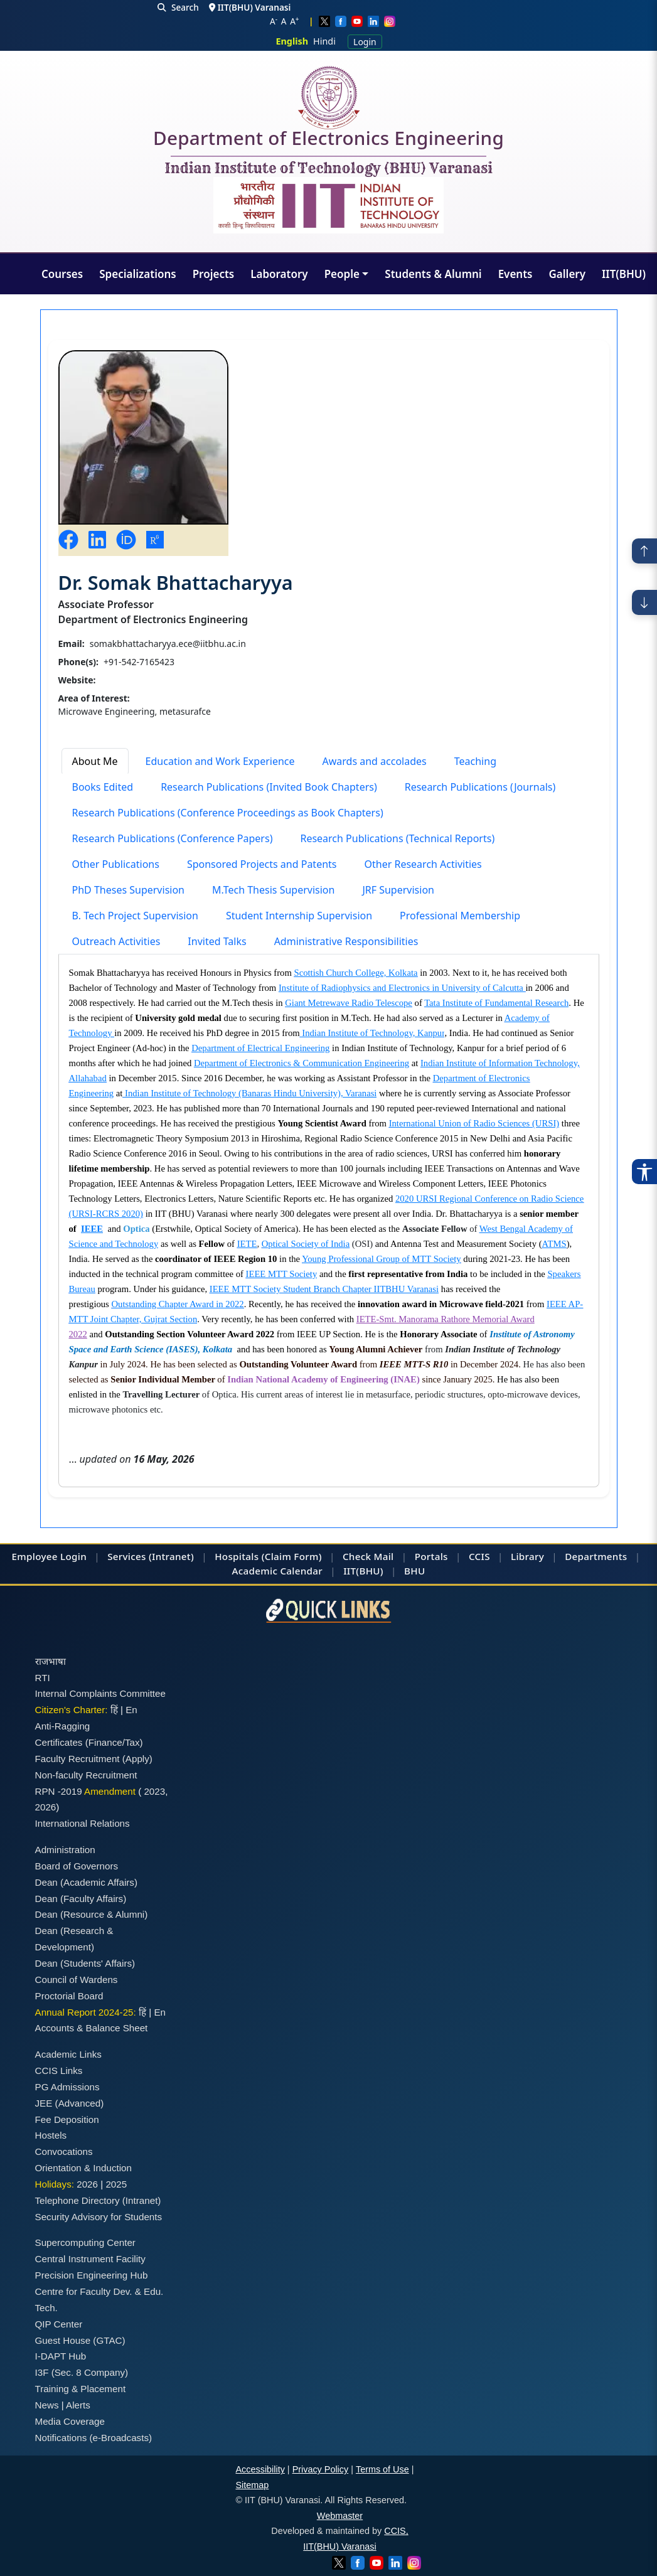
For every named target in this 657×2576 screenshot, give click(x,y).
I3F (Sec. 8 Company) (82, 2372)
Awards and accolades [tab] (375, 761)
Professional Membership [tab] (460, 915)
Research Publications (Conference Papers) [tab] (172, 838)
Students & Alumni (433, 274)
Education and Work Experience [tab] (220, 761)
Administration (65, 1849)
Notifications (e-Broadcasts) (93, 2437)
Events (515, 274)
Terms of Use (382, 2469)
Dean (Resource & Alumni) (91, 1914)
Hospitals (237, 1556)
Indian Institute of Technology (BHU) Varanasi (328, 169)
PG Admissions (67, 2087)
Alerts (78, 2405)
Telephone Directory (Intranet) (98, 2200)
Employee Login (49, 1556)
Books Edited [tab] (103, 787)
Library (527, 1556)
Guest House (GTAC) (80, 2340)
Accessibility (260, 2469)
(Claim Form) (292, 1556)
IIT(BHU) (624, 274)
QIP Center (59, 2324)
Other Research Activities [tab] (423, 864)
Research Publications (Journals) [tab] (480, 787)
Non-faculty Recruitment (86, 1775)
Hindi (324, 41)
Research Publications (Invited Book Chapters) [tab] (269, 787)
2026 (45, 1807)
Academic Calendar (277, 1570)
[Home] (328, 97)
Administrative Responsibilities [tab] (346, 941)
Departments (596, 1556)
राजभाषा (50, 1661)
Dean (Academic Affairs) (86, 1882)
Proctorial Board (69, 1996)
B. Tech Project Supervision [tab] (135, 915)
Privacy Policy (320, 2469)
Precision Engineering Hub (91, 2275)
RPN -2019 (58, 1791)
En (131, 1709)
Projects (214, 274)
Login (365, 42)
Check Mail (368, 1556)
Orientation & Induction (83, 2167)
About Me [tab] (95, 761)
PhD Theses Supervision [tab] (128, 890)
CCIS (479, 1556)
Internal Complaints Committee (100, 1693)
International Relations (82, 1823)
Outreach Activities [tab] (116, 941)
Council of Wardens (76, 1979)
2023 (154, 1791)
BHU (414, 1570)
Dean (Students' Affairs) (85, 1963)
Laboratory (278, 274)
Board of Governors (77, 1866)
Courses (62, 274)
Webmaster (340, 2516)
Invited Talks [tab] (217, 941)
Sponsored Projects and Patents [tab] (262, 864)
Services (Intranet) (150, 1556)
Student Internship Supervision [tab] (299, 915)
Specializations (137, 274)
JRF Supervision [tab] (398, 890)
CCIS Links (59, 2070)
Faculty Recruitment (77, 1758)
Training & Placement (80, 2388)
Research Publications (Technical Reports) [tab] (397, 838)
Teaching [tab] (475, 761)
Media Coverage (70, 2421)
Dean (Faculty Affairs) (81, 1898)
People (342, 274)
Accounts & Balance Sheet (91, 2028)
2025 (116, 2184)
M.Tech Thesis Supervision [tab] (273, 890)
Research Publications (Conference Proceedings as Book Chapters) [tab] (227, 813)
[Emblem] (328, 205)
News (47, 2405)
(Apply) (137, 1758)
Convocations (64, 2151)
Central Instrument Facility (90, 2258)
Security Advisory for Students (99, 2216)
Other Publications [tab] (115, 864)
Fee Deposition (67, 2119)
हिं (114, 1709)
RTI (42, 1677)
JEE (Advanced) (69, 2103)
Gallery (566, 274)
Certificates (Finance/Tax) (89, 1742)
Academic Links (68, 2054)
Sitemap (252, 2485)
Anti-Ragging (62, 1726)
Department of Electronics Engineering (328, 140)
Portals (431, 1556)
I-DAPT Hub (61, 2356)
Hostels (51, 2135)
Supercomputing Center (85, 2242)
